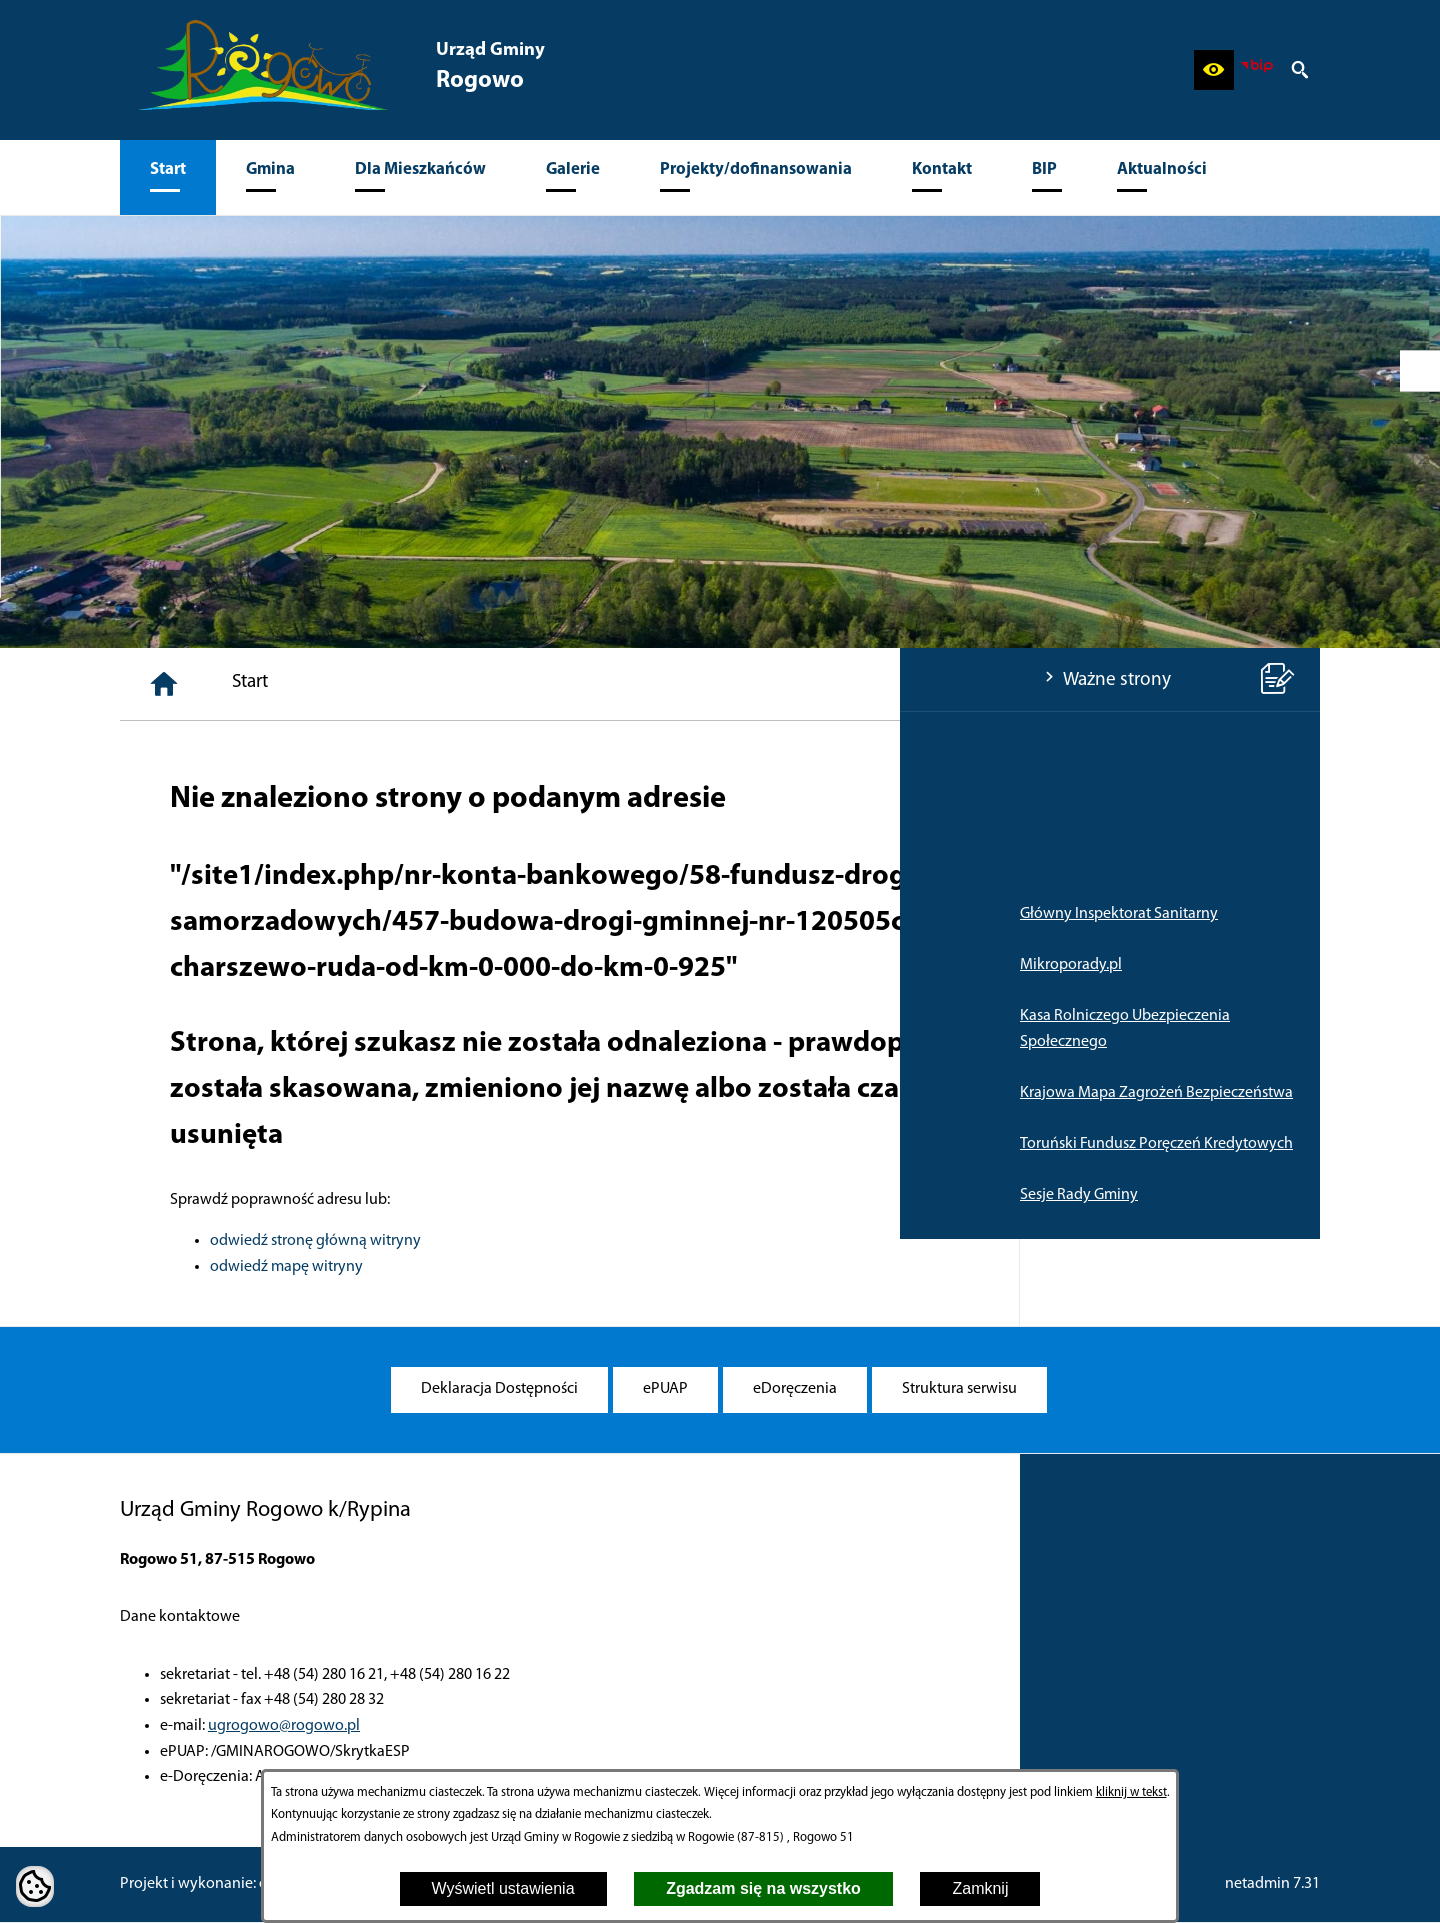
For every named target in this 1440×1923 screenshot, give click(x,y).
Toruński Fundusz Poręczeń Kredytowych (256, 1144)
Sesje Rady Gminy (179, 1195)
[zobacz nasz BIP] (1257, 70)
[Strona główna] (465, 684)
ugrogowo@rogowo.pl (284, 1726)
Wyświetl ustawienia (503, 1888)
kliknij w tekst (1131, 1792)
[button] (1214, 70)
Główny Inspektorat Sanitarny (219, 914)
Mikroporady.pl (171, 965)
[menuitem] (168, 177)
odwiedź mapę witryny (587, 1267)
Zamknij (980, 1888)
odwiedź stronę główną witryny (616, 1241)
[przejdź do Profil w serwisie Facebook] (1420, 371)
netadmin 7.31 (1272, 1884)
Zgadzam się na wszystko (763, 1888)
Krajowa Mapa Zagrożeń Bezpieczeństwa (256, 1093)
